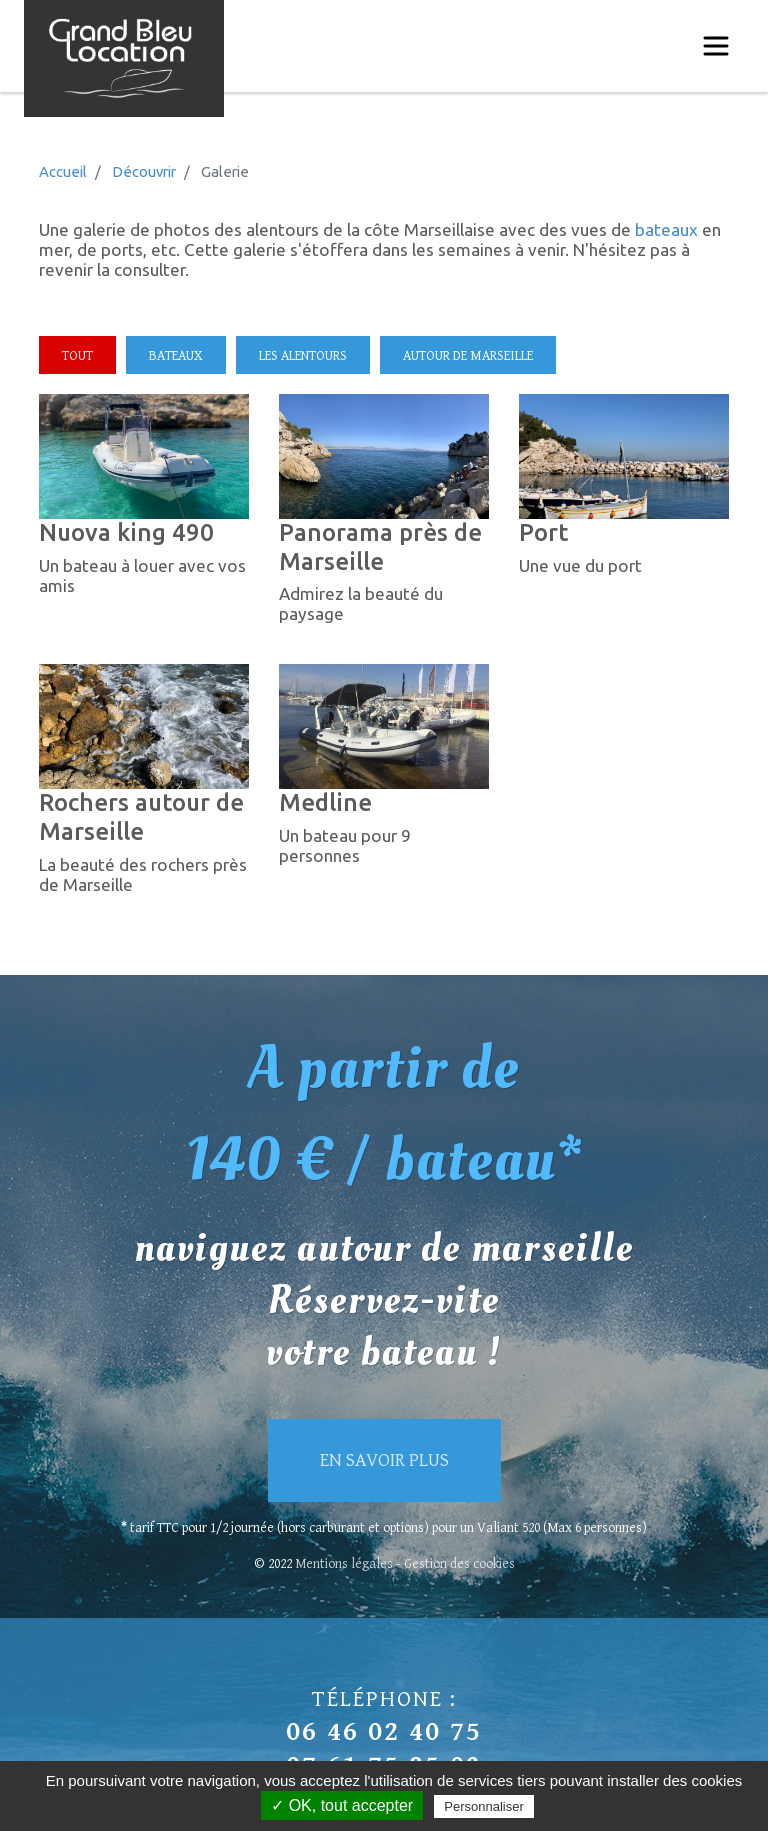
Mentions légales (344, 1564)
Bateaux (176, 356)
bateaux (664, 229)
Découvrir (144, 171)
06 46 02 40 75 (384, 1732)
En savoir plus (384, 1460)
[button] (144, 454)
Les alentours (303, 356)
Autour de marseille (468, 356)
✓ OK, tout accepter (342, 1805)
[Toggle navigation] (716, 46)
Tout (77, 356)
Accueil (63, 171)
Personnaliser (484, 1806)
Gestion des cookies (459, 1564)
